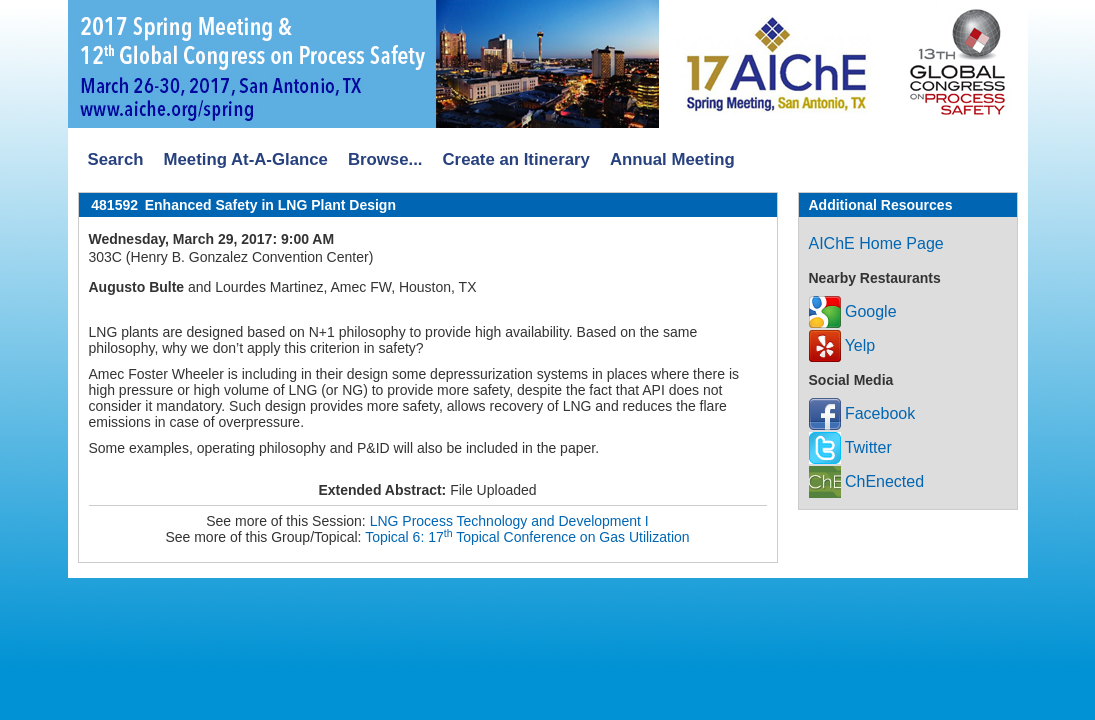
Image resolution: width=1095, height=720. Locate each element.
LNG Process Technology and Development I (509, 521)
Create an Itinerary (516, 159)
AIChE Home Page (876, 243)
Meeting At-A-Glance (245, 159)
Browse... (385, 159)
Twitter (850, 447)
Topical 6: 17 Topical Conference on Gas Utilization (527, 537)
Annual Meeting (672, 159)
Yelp (842, 345)
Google (853, 311)
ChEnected (867, 481)
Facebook (862, 413)
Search (116, 159)
